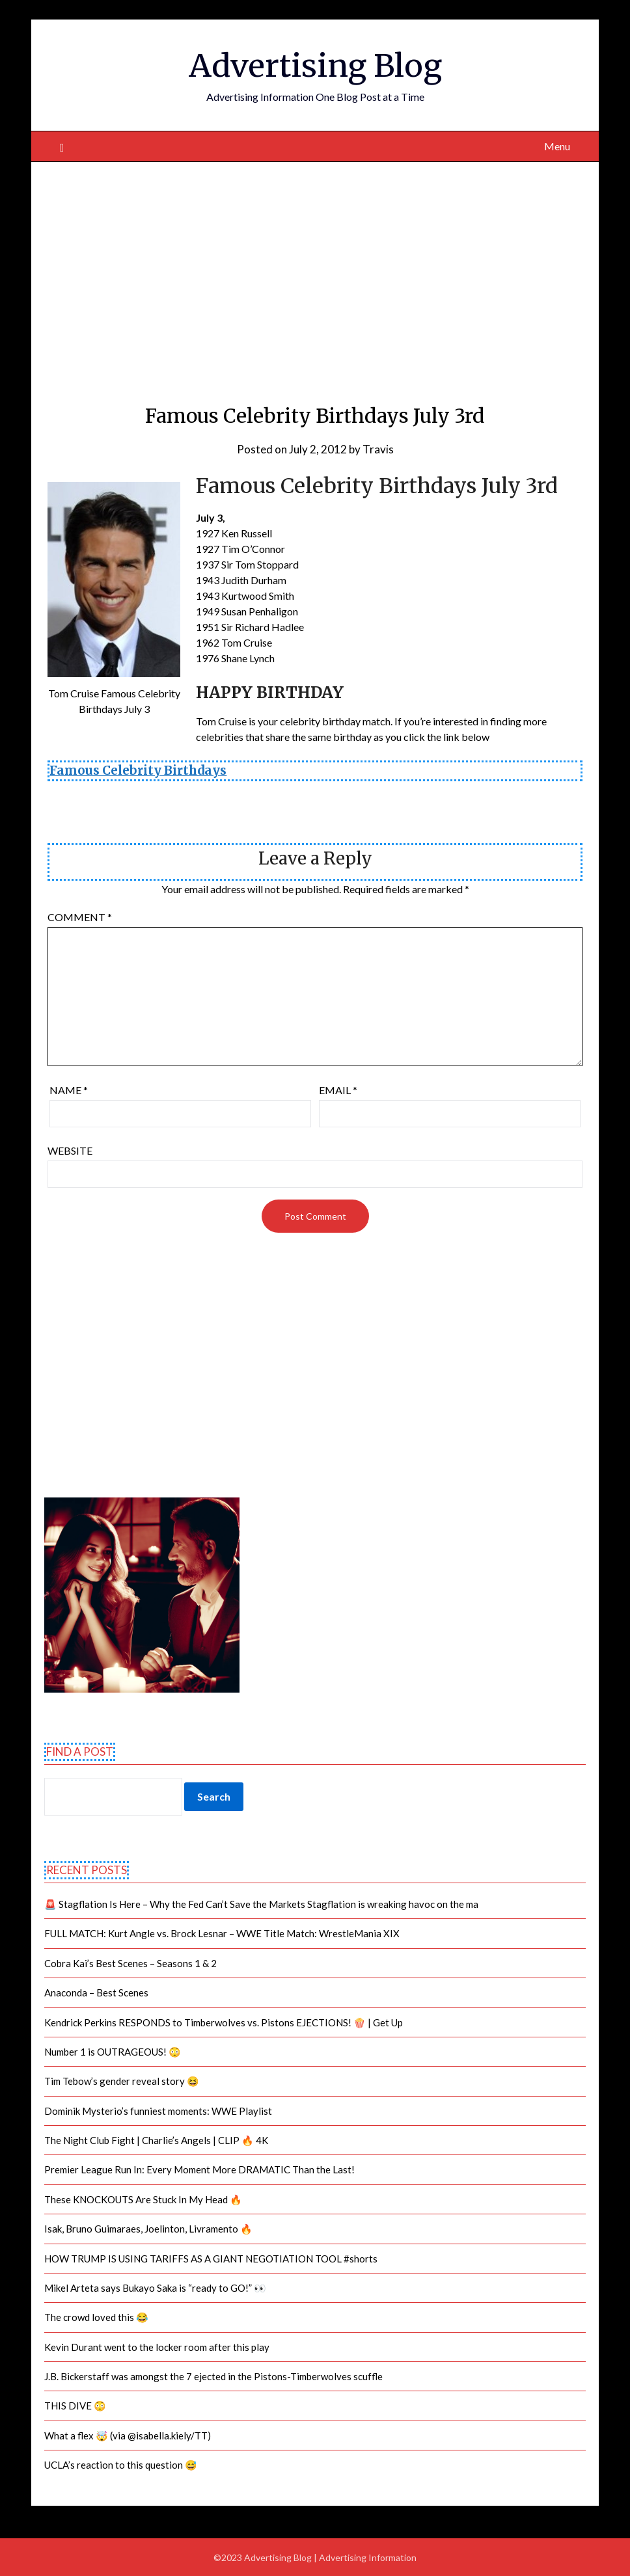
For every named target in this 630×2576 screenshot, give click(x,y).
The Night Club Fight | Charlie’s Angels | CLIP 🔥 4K (156, 2140)
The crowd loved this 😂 (96, 2317)
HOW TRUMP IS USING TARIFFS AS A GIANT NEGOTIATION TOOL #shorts (210, 2258)
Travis (378, 449)
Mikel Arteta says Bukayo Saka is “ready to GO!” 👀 (155, 2288)
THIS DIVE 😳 (75, 2405)
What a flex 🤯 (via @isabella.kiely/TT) (127, 2435)
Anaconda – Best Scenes (96, 1992)
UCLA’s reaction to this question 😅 (120, 2465)
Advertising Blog (315, 65)
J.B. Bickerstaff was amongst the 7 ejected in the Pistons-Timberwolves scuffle (213, 2376)
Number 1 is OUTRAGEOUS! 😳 (112, 2052)
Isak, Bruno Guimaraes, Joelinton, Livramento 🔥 (148, 2228)
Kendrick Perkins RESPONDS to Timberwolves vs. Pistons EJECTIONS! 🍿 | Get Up (223, 2022)
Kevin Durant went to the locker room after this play (156, 2347)
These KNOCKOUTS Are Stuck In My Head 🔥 (143, 2199)
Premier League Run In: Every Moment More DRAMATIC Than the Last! (199, 2169)
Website (70, 1150)
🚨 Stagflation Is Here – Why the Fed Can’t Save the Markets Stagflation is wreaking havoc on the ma (261, 1904)
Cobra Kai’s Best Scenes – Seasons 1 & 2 (130, 1963)
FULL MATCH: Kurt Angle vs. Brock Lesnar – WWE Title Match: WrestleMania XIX (222, 1933)
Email (338, 1090)
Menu (557, 146)
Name (68, 1090)
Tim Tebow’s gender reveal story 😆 (121, 2081)
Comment (80, 917)
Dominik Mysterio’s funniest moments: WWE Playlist (158, 2111)
